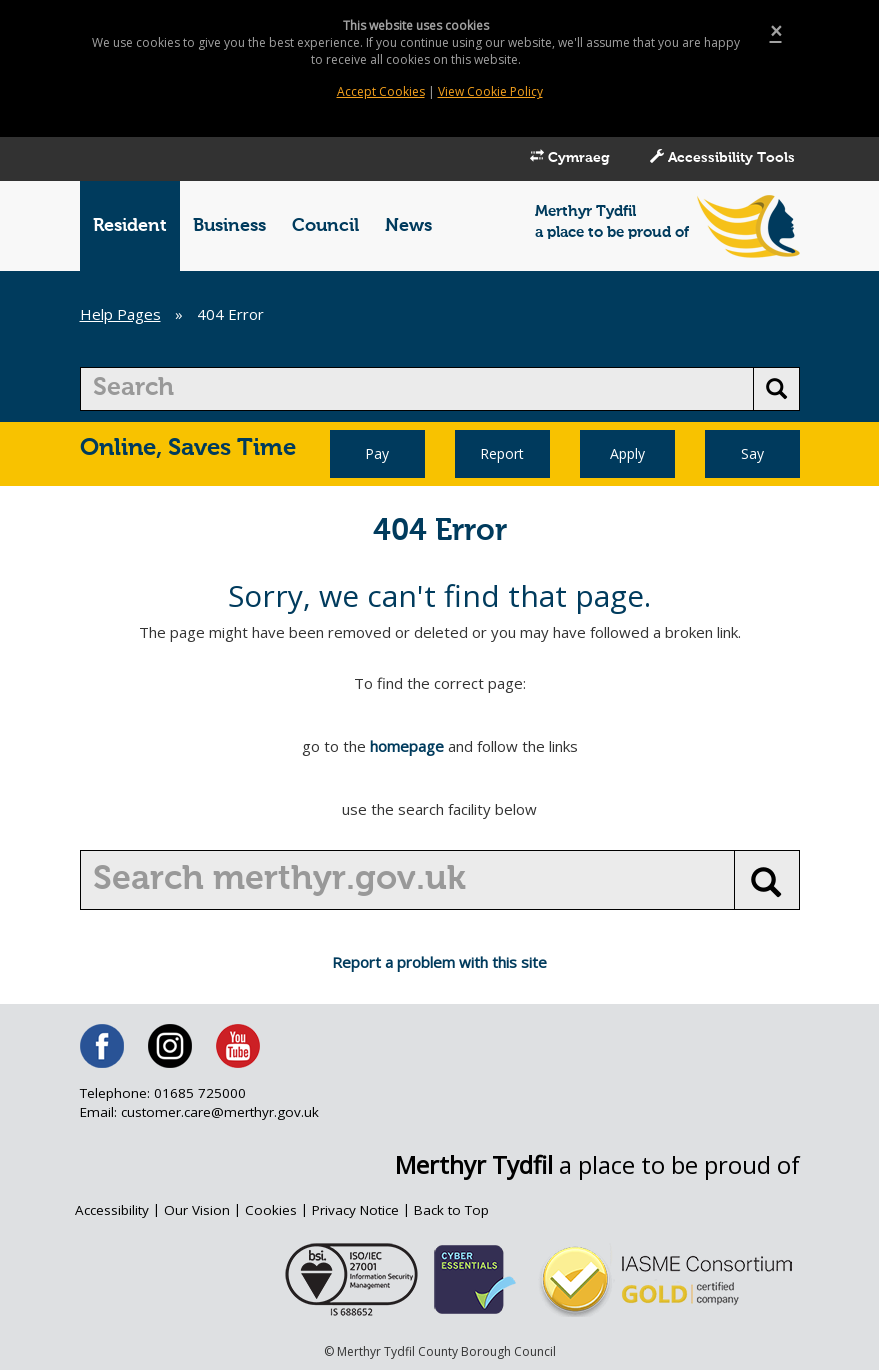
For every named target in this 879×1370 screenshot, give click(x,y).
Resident (130, 226)
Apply (627, 453)
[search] (417, 389)
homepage (407, 746)
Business (229, 226)
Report (502, 453)
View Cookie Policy (490, 91)
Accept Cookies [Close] (381, 91)
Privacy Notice (355, 1210)
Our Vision (197, 1210)
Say (752, 453)
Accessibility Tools (722, 157)
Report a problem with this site (439, 962)
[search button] (776, 389)
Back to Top (451, 1210)
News (408, 226)
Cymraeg (570, 157)
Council (325, 226)
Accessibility (112, 1210)
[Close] (776, 31)
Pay (377, 453)
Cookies (271, 1210)
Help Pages (120, 314)
